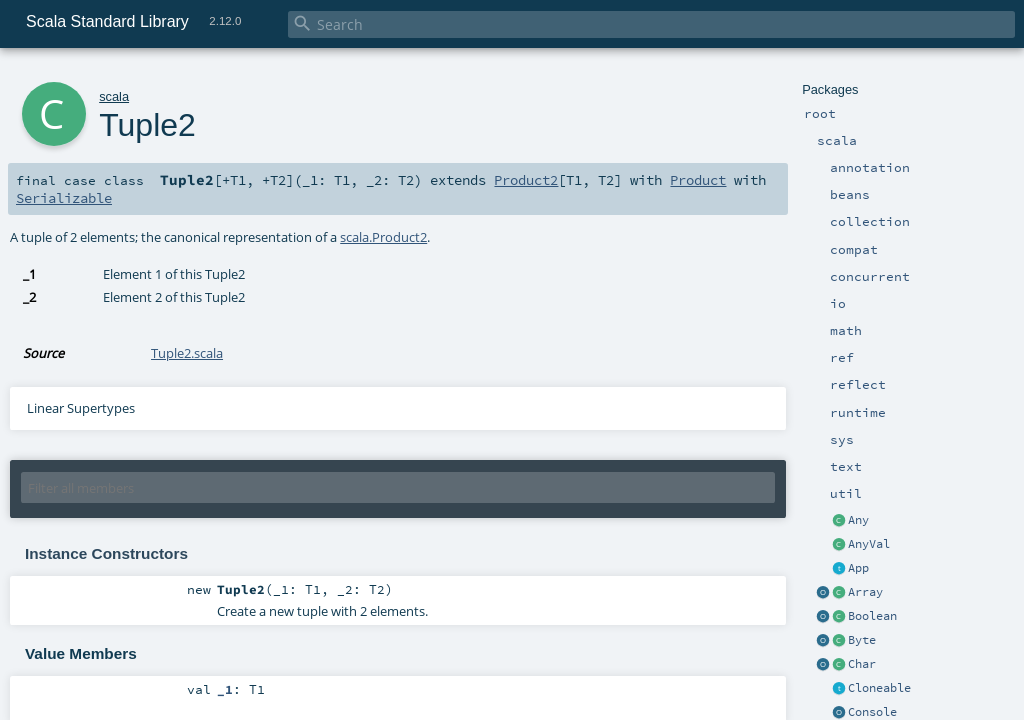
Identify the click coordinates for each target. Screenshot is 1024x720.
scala (114, 96)
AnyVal (869, 544)
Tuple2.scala (187, 353)
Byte (862, 640)
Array (865, 592)
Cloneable (879, 688)
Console (872, 712)
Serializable (64, 198)
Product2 (526, 180)
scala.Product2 (383, 237)
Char (862, 664)
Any (858, 520)
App (858, 568)
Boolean (872, 616)
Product (698, 180)
